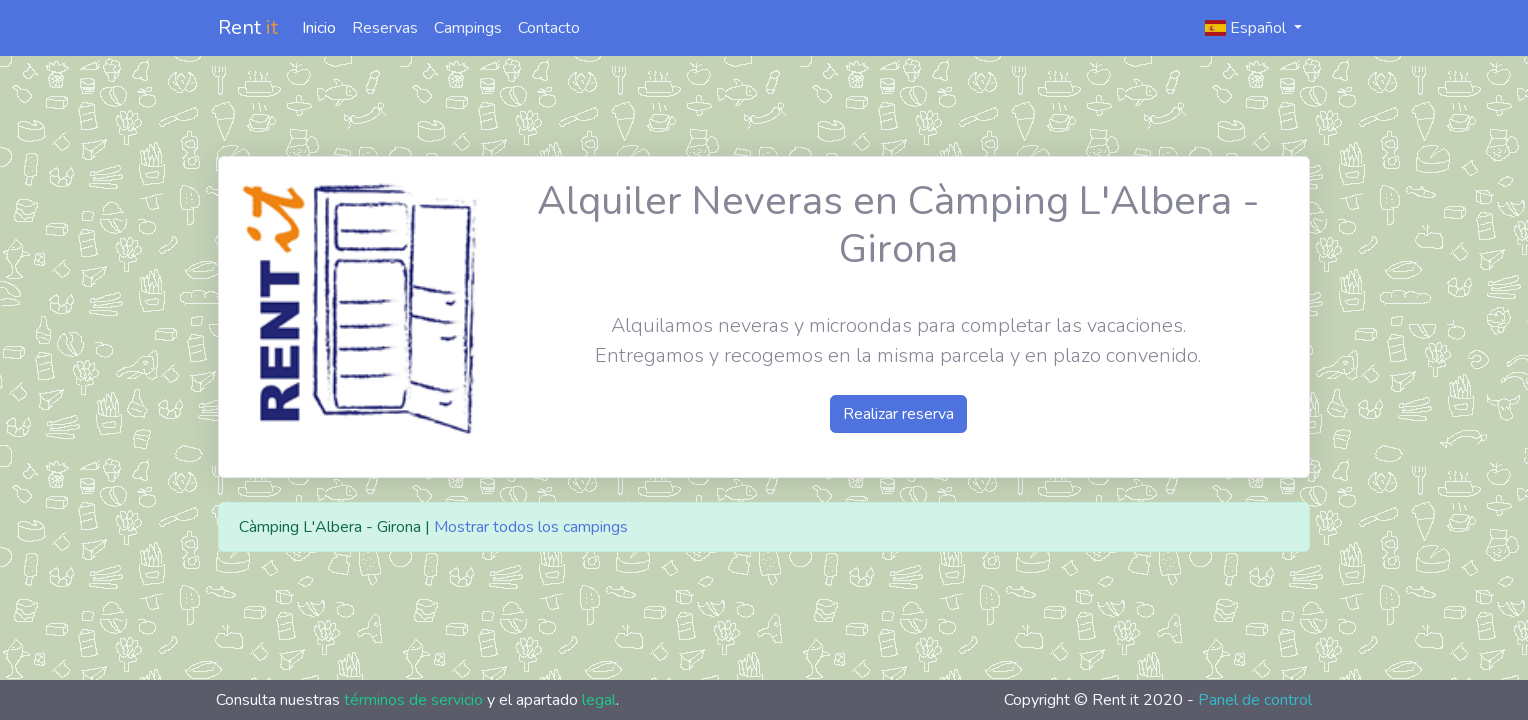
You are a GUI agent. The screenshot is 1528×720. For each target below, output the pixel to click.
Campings (468, 28)
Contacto (549, 28)
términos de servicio (413, 700)
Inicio (319, 28)
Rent (248, 27)
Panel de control (1255, 700)
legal (599, 700)
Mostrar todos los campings (531, 527)
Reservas (385, 28)
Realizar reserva (898, 414)
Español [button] (1247, 28)
